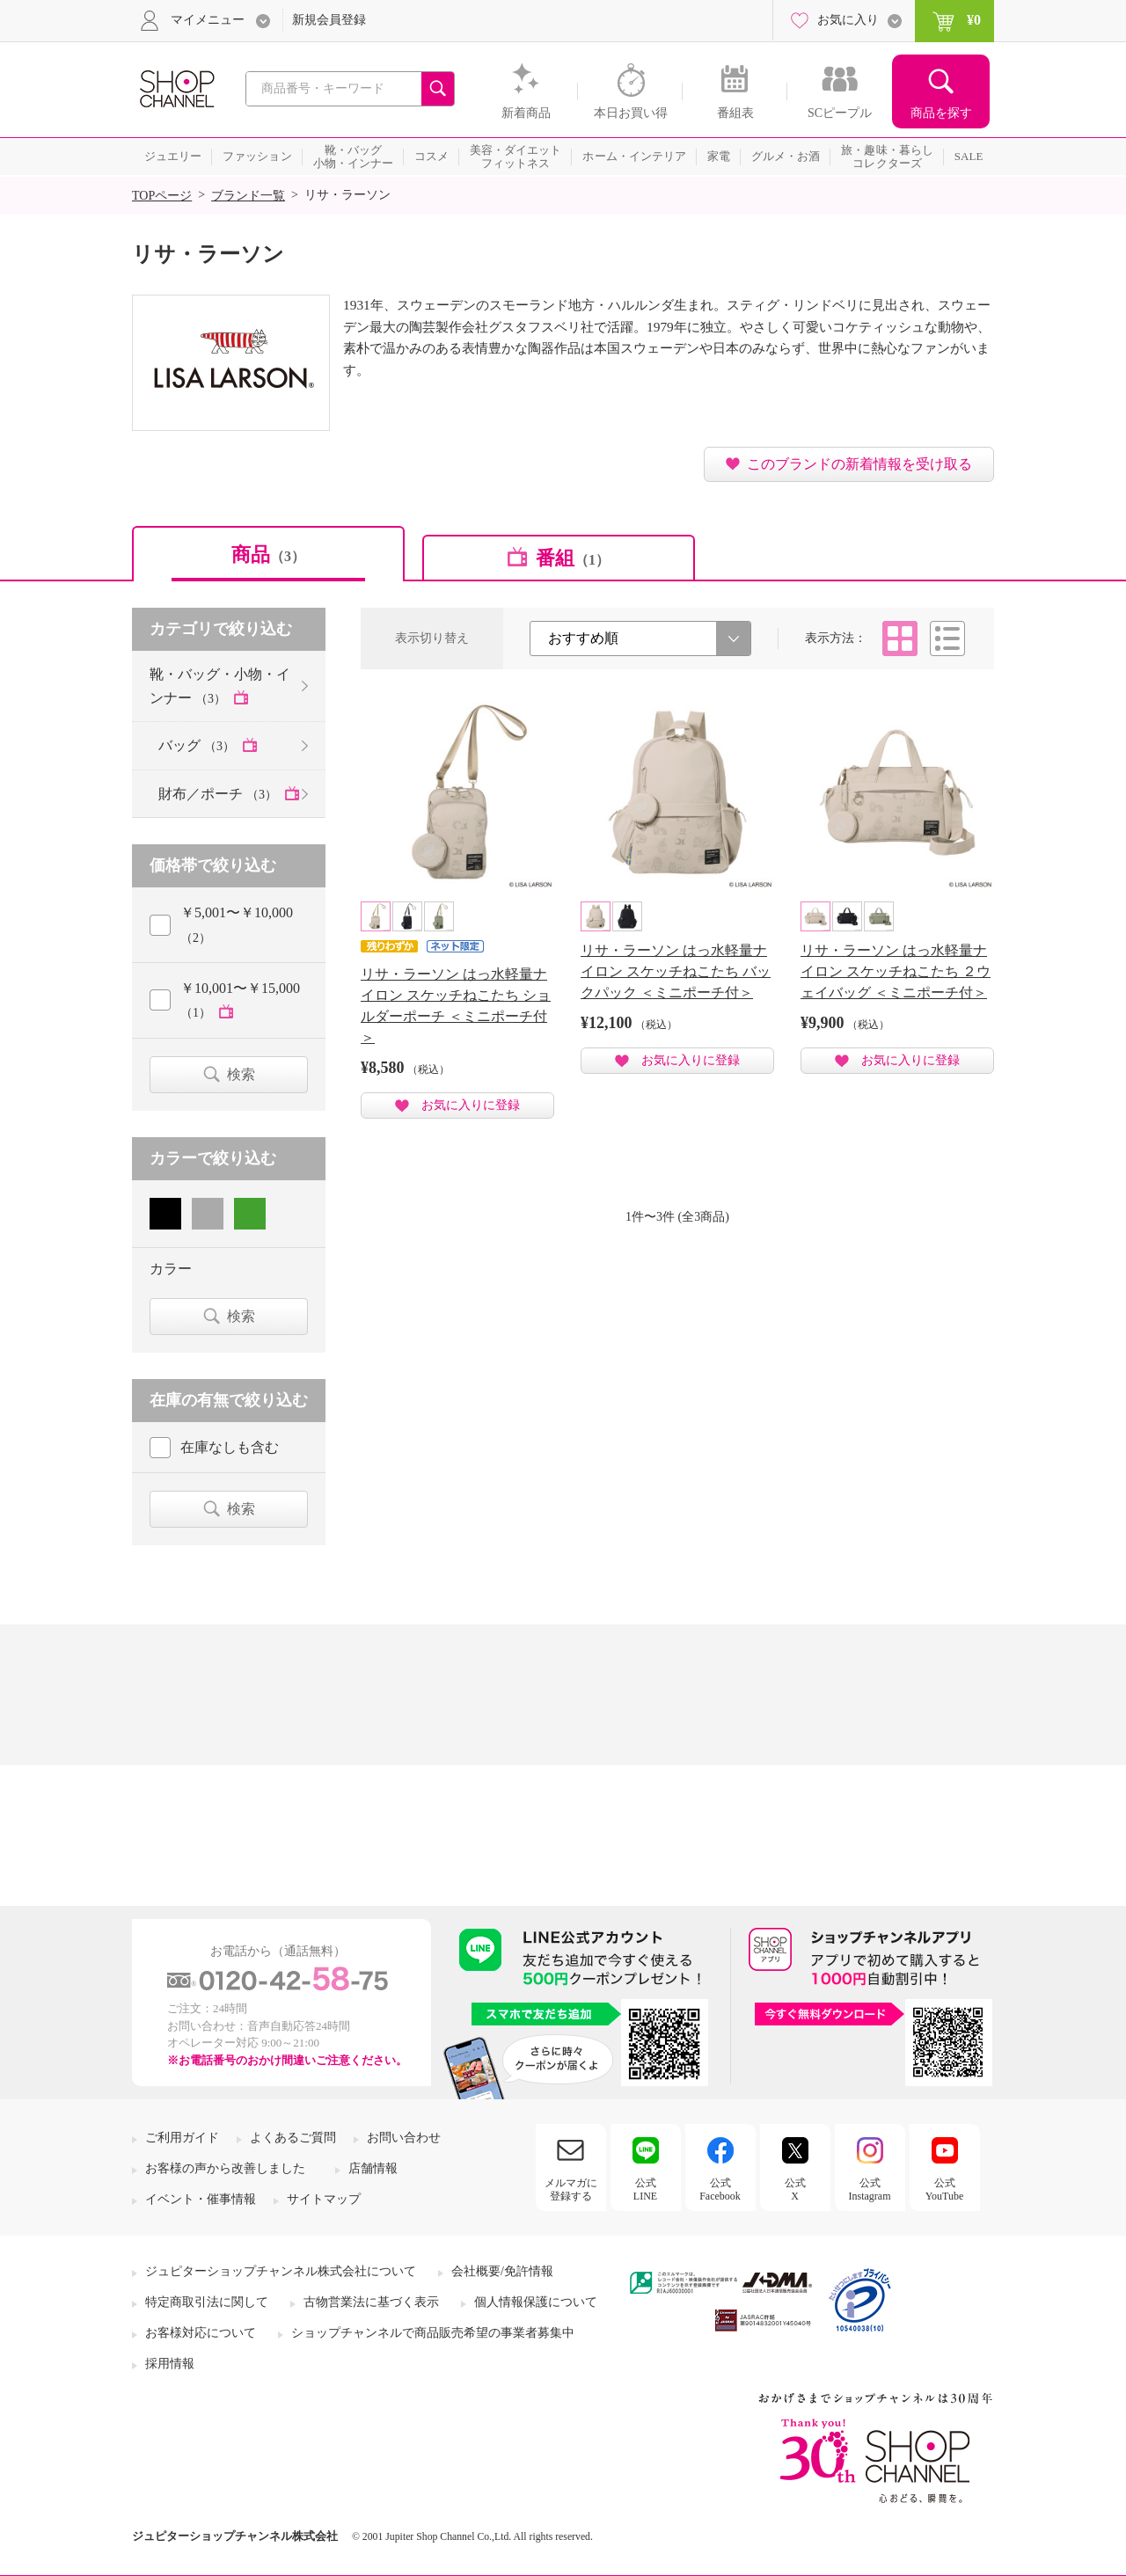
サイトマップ (324, 2199)
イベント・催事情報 (200, 2199)
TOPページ (162, 195)
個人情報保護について (535, 2302)
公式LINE (645, 2189)
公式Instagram (870, 2189)
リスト (947, 638)
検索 (241, 1074)
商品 (268, 555)
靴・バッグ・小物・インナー (220, 686)
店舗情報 (373, 2168)
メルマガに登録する (571, 2189)
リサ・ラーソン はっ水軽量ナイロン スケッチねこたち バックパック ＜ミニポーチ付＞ (676, 971)
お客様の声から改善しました (225, 2168)
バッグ (198, 745)
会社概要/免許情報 (502, 2271)
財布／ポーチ (219, 793)
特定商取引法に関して (206, 2302)
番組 (573, 558)
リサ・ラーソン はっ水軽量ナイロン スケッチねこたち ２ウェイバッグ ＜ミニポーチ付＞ (896, 971)
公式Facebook (720, 2189)
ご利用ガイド (182, 2137)
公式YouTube (944, 2189)
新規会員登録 (329, 19)
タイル (900, 638)
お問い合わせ (404, 2137)
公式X (795, 2189)
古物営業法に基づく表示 (371, 2302)
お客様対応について (200, 2332)
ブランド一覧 (248, 195)
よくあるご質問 (293, 2137)
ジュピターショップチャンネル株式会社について (280, 2271)
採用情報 (169, 2363)
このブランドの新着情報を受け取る (859, 463)
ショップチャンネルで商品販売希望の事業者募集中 (432, 2332)
